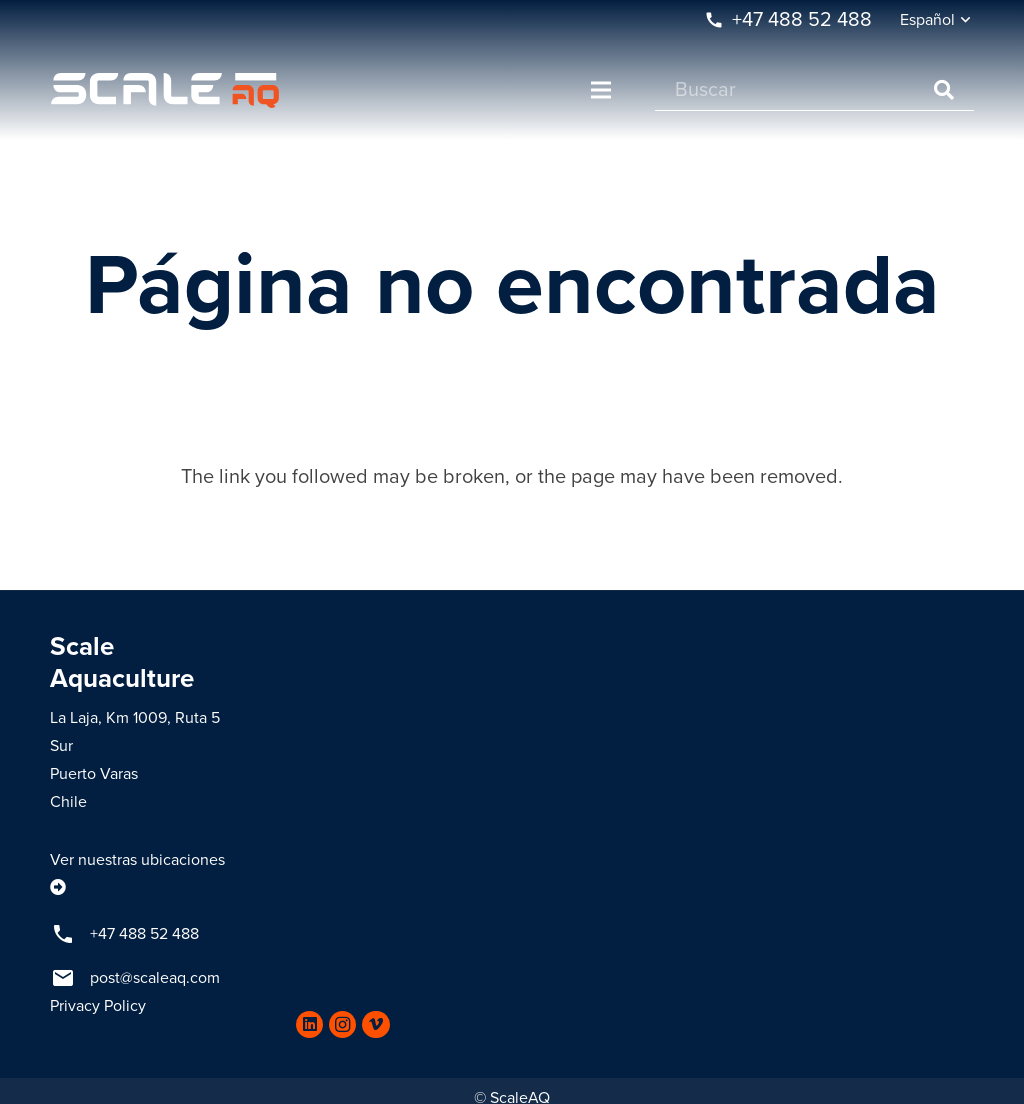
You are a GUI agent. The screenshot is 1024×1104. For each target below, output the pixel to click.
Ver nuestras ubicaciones (137, 860)
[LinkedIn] (309, 1024)
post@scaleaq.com (155, 978)
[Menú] (601, 90)
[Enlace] (165, 90)
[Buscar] (814, 90)
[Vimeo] (375, 1024)
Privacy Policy (98, 1006)
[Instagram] (342, 1024)
